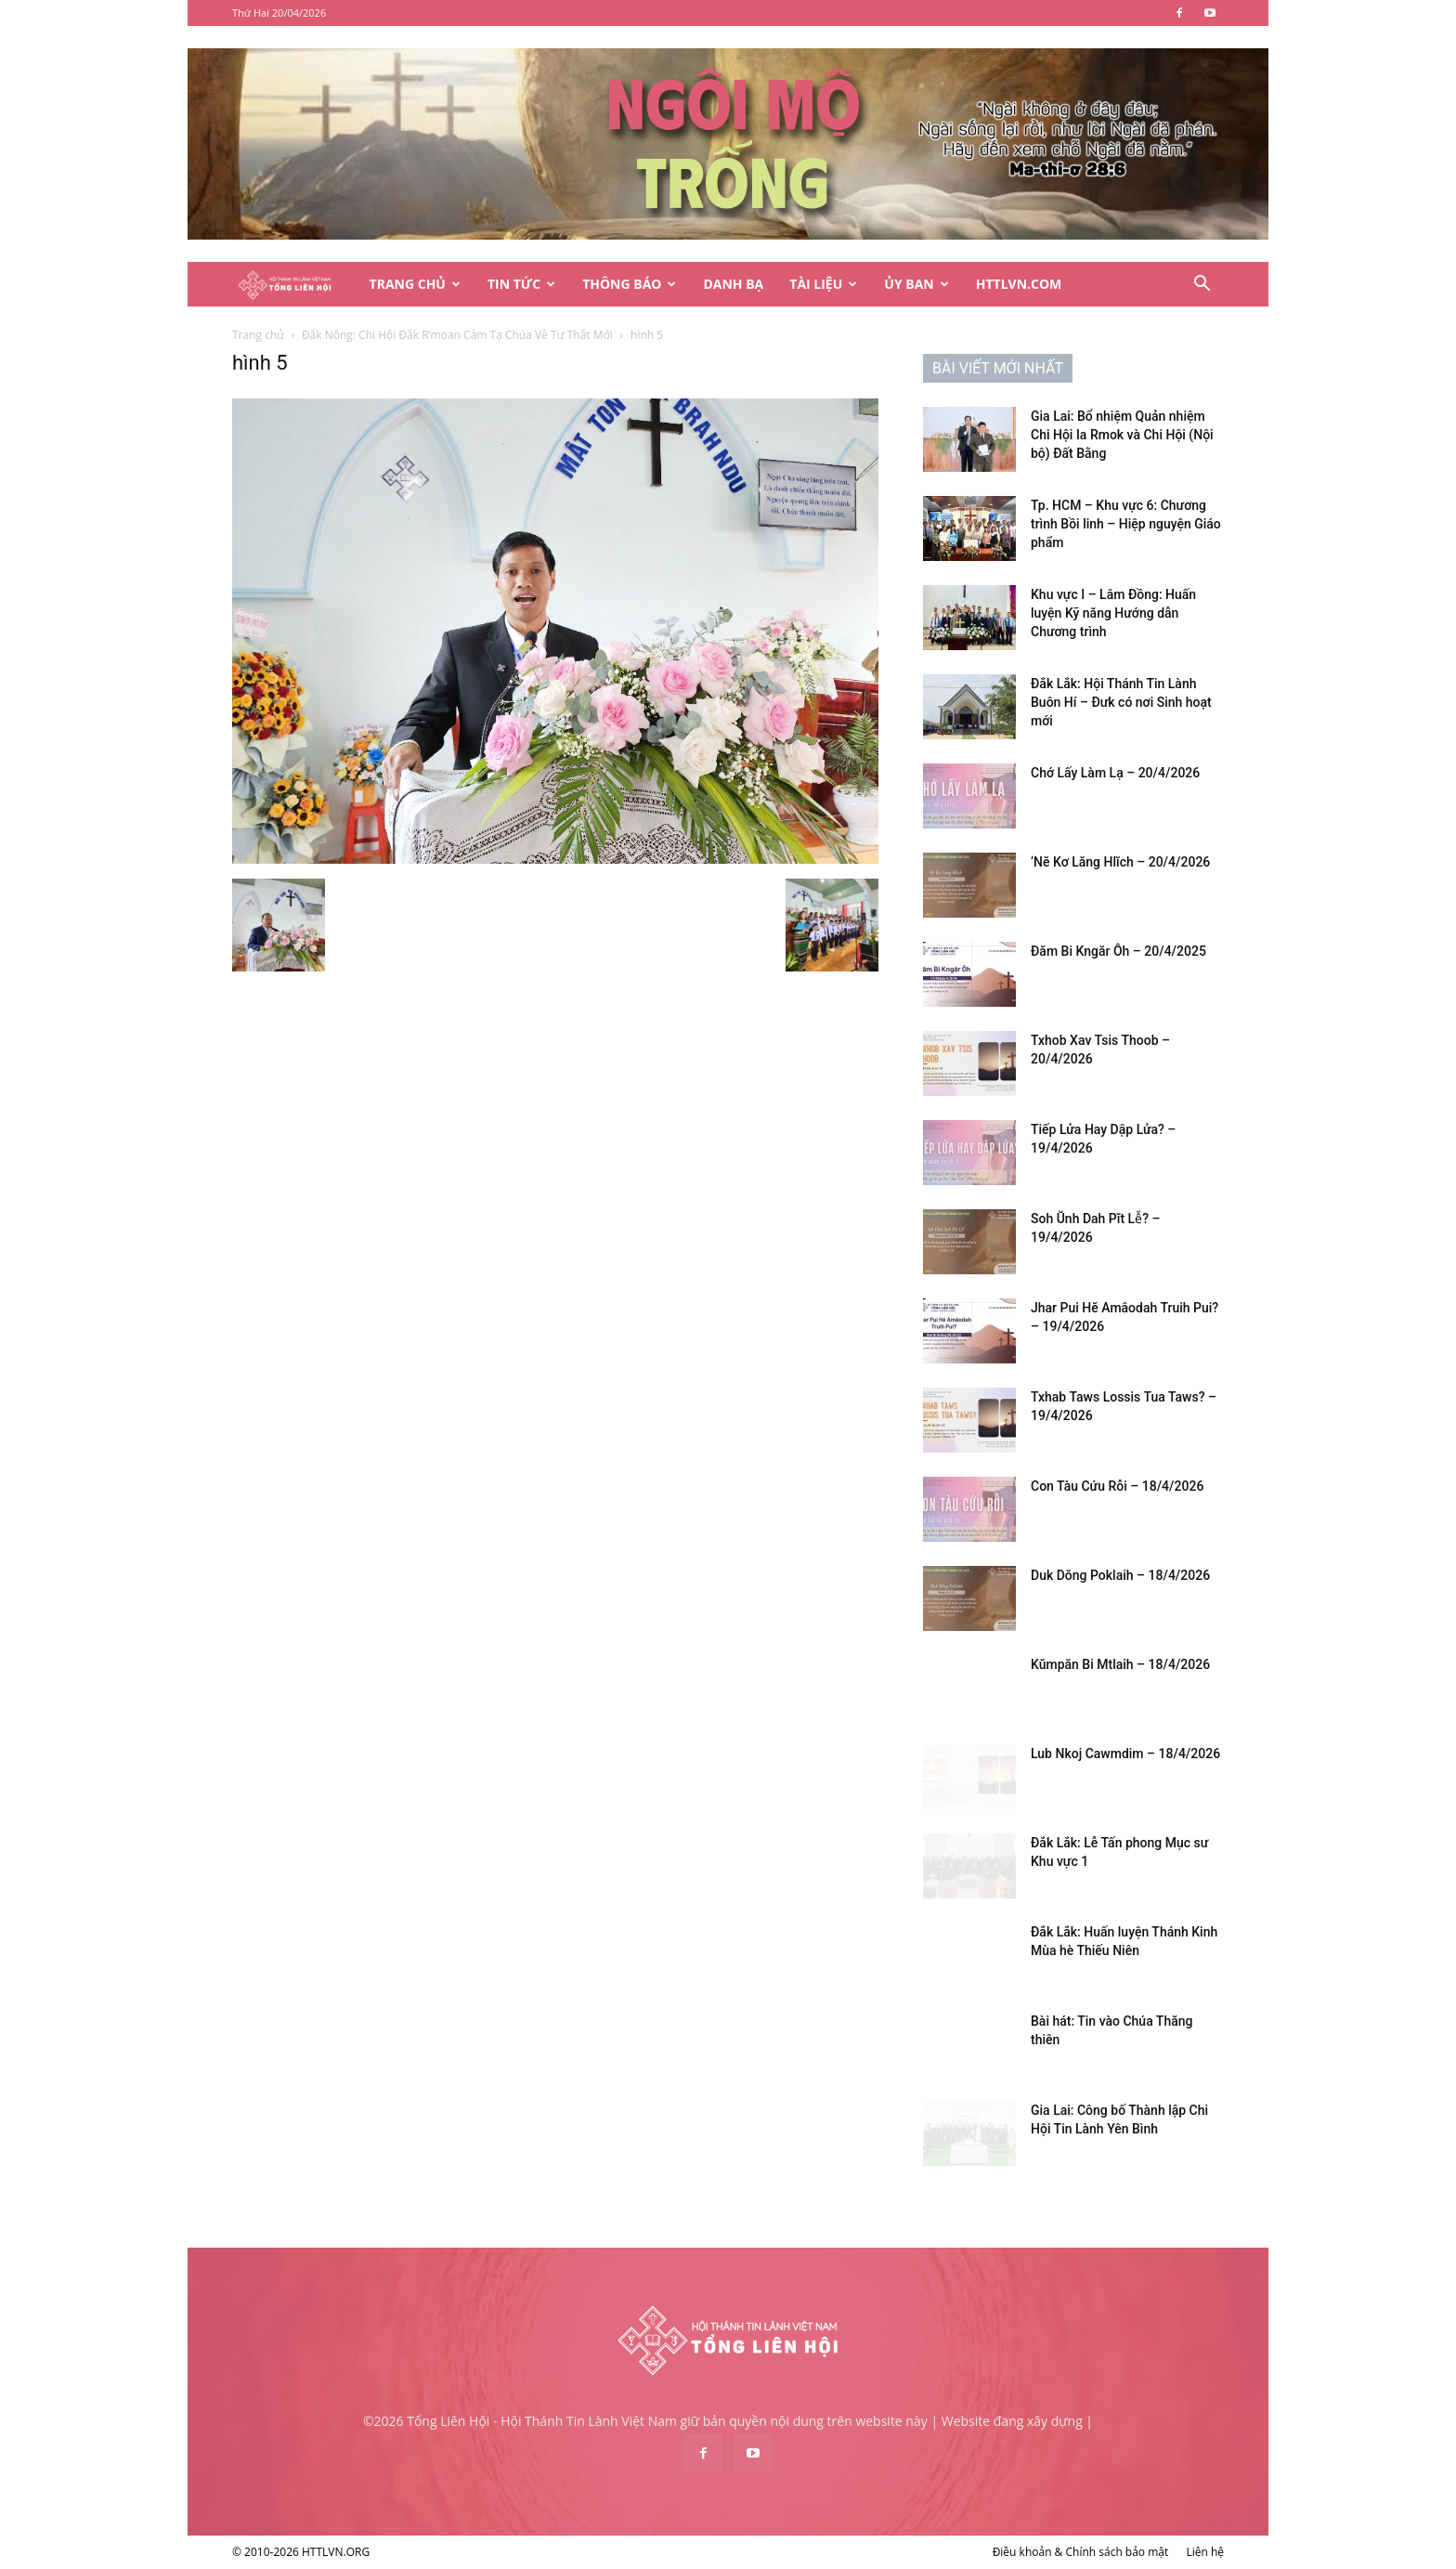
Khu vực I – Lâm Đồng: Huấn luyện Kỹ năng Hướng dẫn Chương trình (1113, 613)
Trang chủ (258, 335)
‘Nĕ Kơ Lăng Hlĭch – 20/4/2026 (1120, 861)
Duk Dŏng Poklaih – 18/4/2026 (1120, 1575)
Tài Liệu (823, 284)
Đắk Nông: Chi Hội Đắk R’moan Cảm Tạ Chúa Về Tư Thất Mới (457, 335)
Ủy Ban (916, 284)
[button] (1201, 285)
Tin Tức (521, 284)
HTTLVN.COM (1019, 284)
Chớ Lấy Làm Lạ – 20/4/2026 (1115, 772)
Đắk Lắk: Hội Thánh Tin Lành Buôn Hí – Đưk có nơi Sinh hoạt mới (1121, 702)
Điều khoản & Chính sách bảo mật (1081, 2552)
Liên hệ (1205, 2552)
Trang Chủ (415, 284)
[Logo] (294, 284)
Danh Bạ (733, 284)
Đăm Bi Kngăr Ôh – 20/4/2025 (1118, 951)
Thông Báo (629, 284)
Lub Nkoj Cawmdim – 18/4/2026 (1125, 1753)
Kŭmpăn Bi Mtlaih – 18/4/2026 (1120, 1664)
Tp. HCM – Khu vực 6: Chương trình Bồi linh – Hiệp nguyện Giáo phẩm (1126, 524)
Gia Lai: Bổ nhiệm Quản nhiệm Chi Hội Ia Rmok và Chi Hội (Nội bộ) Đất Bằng (1122, 435)
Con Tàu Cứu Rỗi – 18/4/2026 (1117, 1486)
